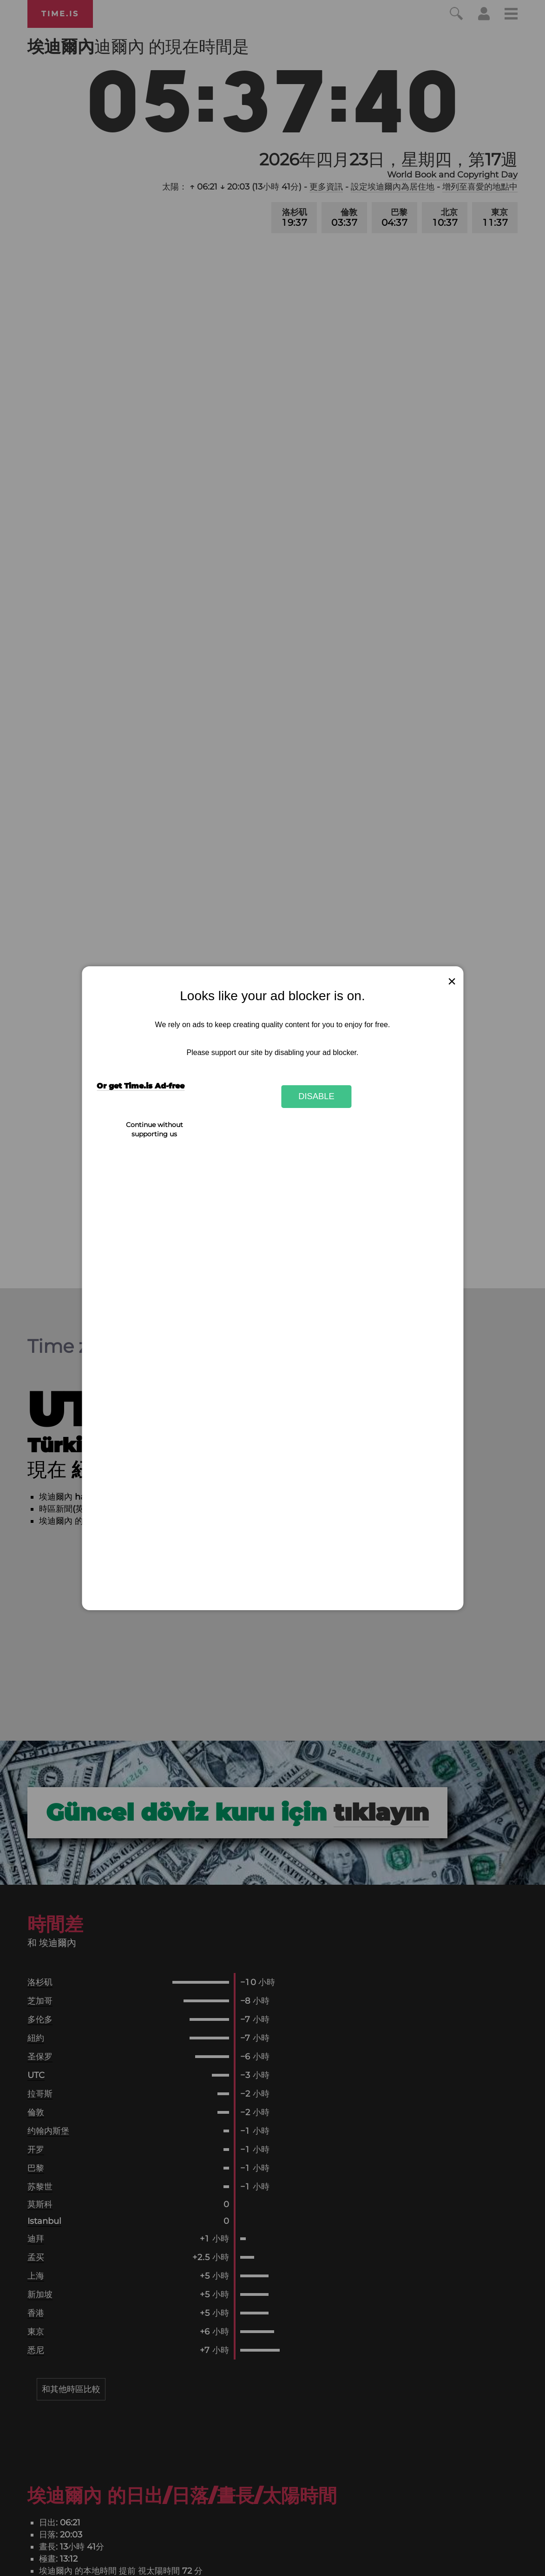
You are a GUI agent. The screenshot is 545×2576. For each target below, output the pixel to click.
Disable (316, 1096)
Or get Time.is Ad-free (140, 1086)
